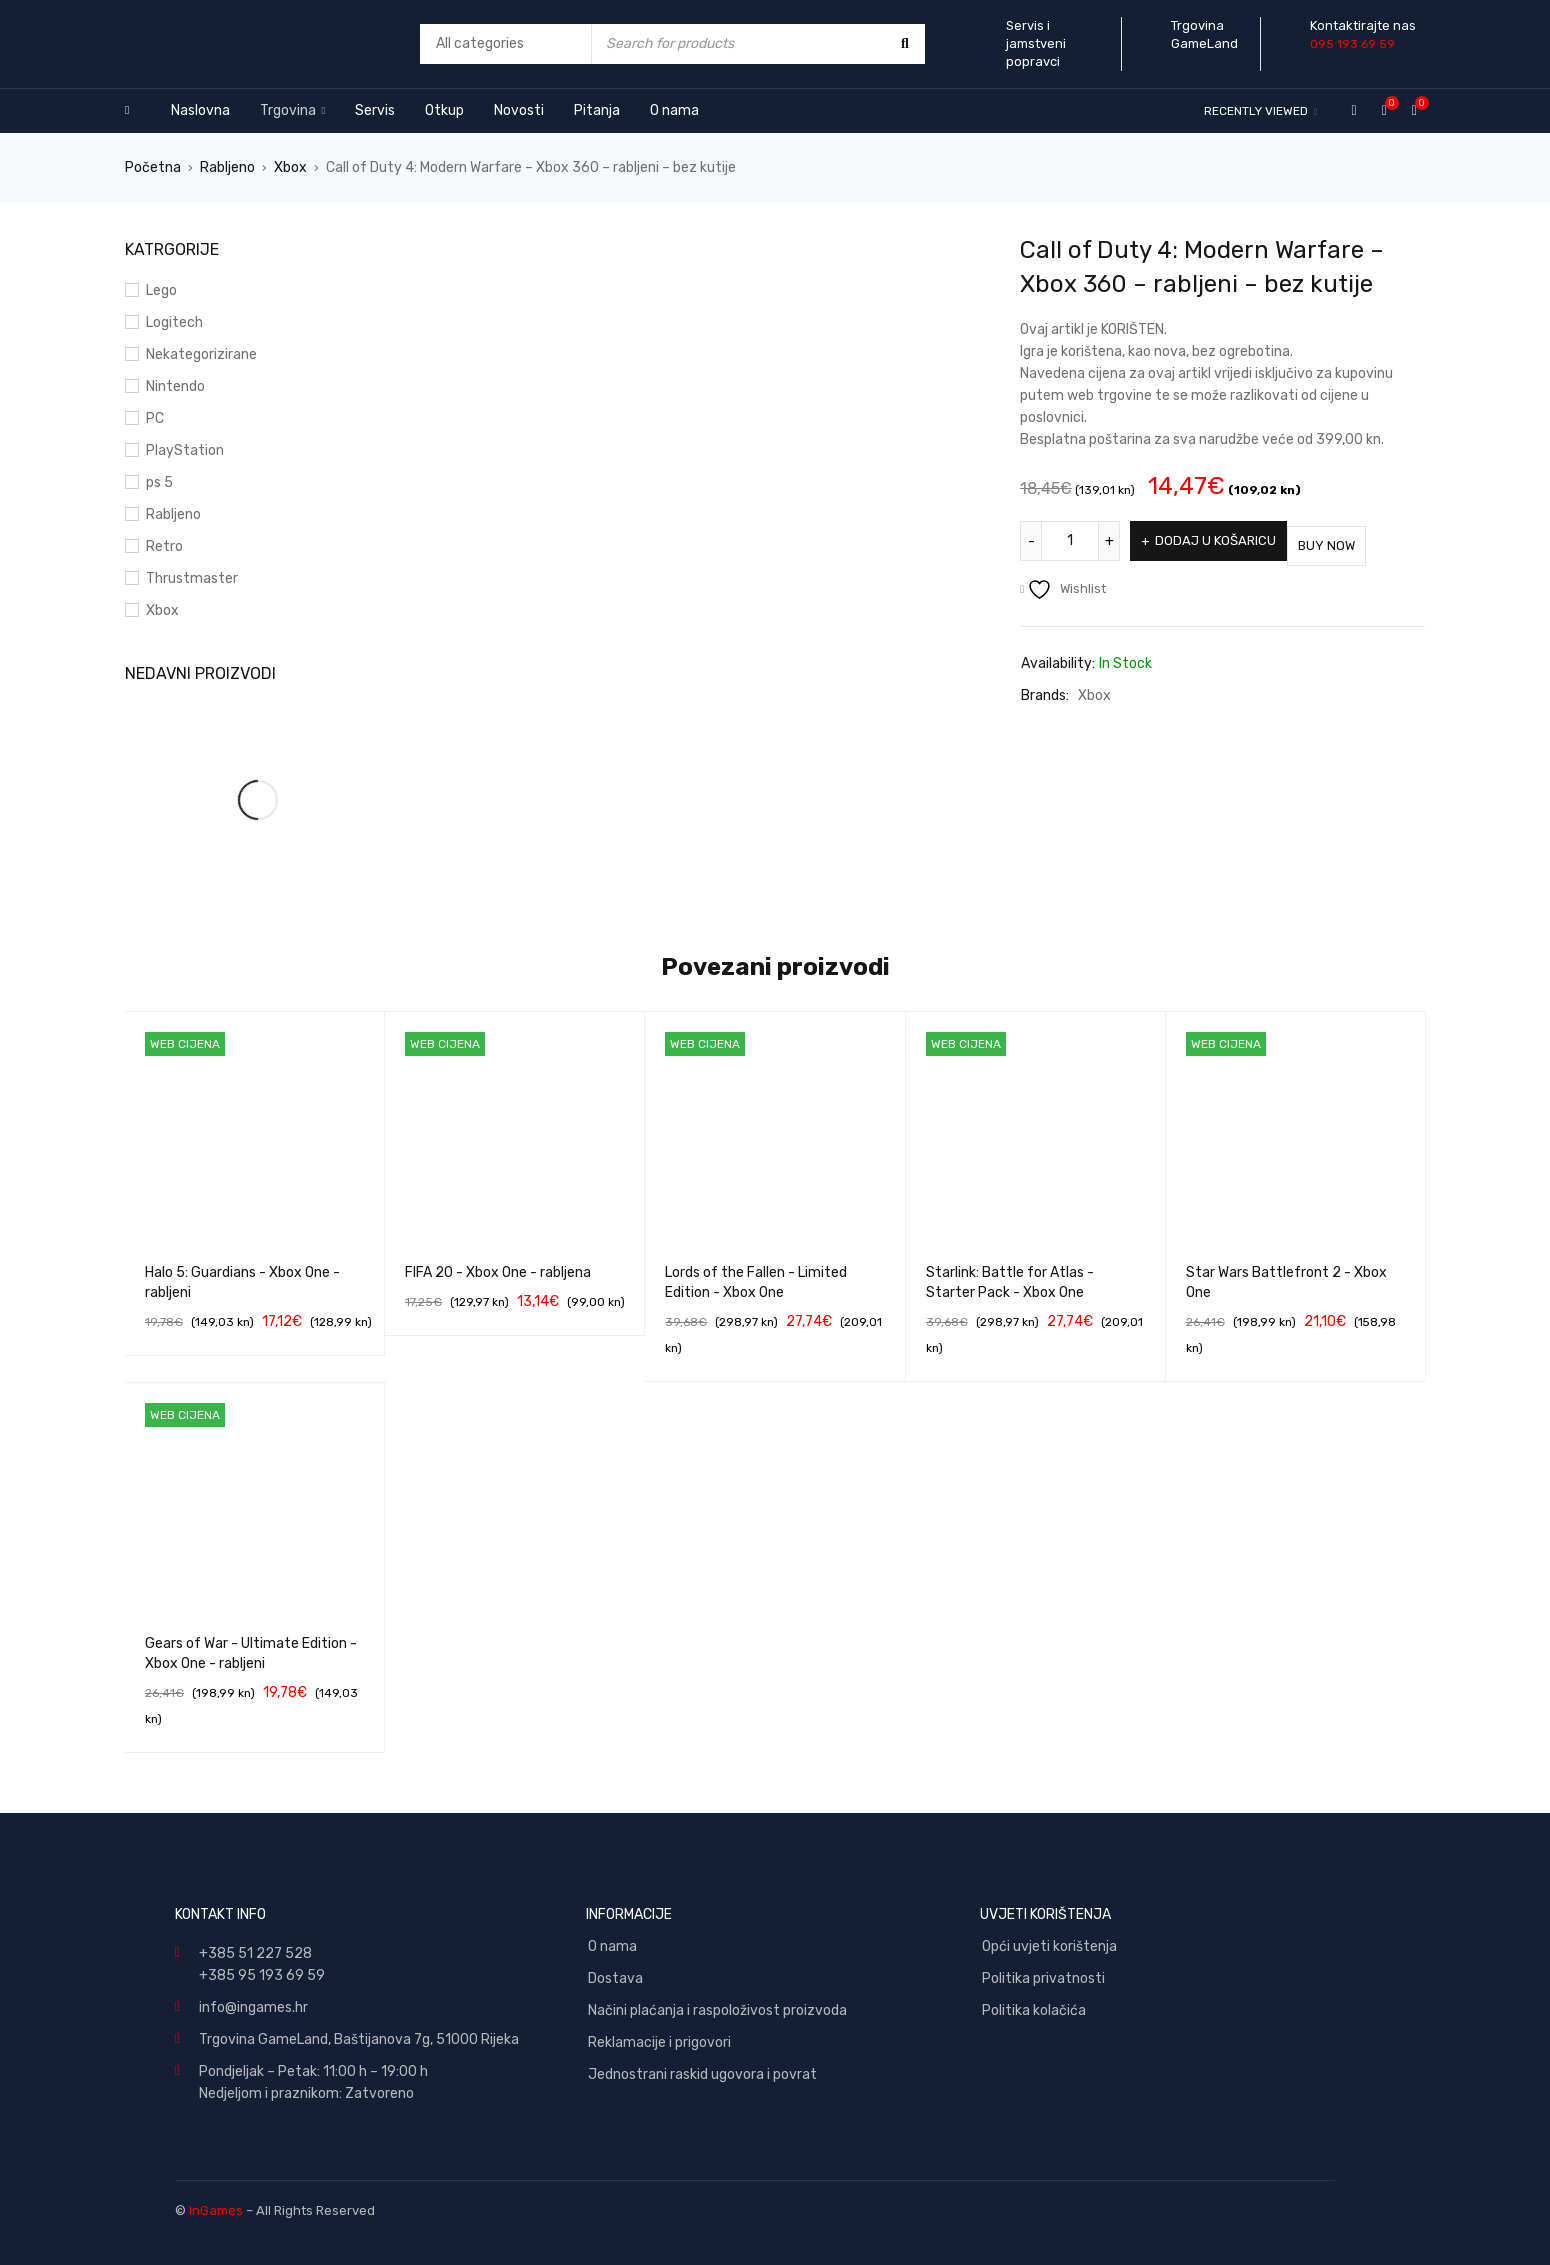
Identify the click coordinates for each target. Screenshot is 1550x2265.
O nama (612, 1946)
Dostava (615, 1978)
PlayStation (185, 450)
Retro (164, 546)
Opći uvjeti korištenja (1049, 1946)
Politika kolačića (1034, 2010)
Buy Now (1359, 540)
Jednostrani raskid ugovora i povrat (702, 2074)
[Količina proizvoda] (1070, 541)
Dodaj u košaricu (1222, 540)
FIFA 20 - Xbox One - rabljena (498, 1272)
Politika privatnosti (1043, 1978)
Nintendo (175, 386)
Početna (153, 167)
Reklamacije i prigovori (659, 2042)
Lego (161, 290)
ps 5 (159, 482)
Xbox (290, 167)
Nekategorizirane (201, 354)
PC (155, 418)
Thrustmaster (192, 578)
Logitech (174, 322)
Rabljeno (227, 167)
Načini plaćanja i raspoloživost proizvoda (717, 2010)
